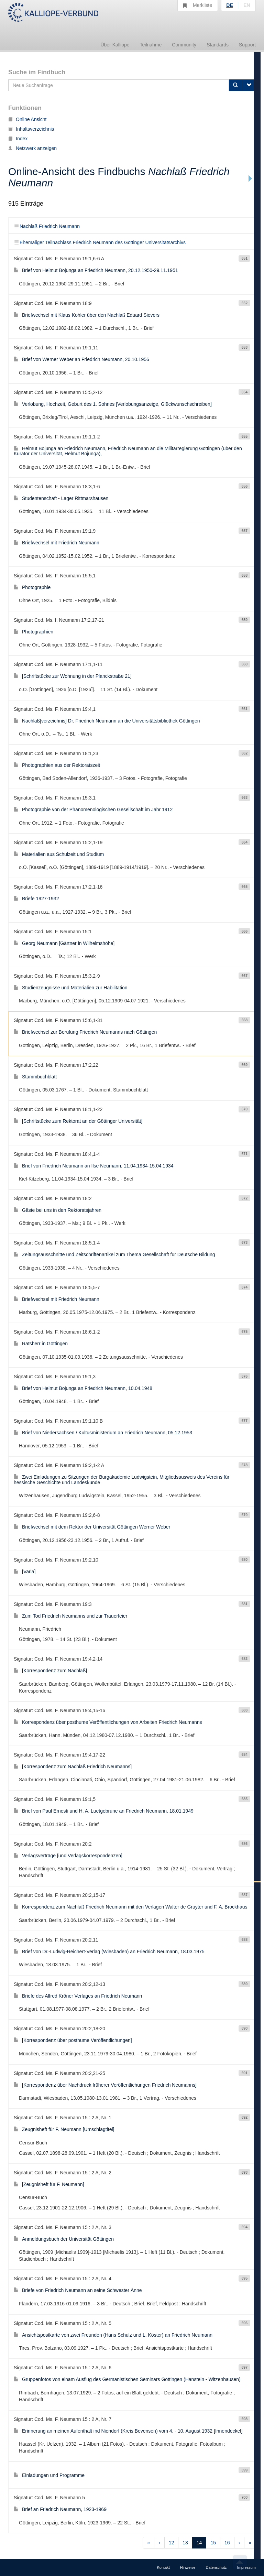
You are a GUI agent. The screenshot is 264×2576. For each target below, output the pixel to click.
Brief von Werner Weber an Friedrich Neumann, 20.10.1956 (81, 359)
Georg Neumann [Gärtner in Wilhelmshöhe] (64, 943)
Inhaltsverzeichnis (31, 129)
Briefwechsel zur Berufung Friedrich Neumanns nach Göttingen (85, 1032)
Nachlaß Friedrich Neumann (47, 226)
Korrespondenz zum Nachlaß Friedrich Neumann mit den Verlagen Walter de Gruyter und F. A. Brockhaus (130, 1907)
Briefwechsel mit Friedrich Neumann (56, 542)
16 (227, 2542)
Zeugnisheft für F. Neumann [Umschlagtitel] (64, 2129)
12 (171, 2542)
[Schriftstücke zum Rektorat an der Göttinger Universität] (78, 1121)
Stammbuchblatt (35, 1076)
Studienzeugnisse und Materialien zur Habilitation (71, 987)
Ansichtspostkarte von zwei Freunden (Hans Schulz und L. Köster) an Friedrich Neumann (113, 2335)
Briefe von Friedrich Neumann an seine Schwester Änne (78, 2290)
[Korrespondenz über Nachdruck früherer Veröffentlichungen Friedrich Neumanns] (105, 2085)
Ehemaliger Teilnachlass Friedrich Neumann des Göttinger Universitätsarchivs (100, 242)
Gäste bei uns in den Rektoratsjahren (57, 1210)
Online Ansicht (27, 119)
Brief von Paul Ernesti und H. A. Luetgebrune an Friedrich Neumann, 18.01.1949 (104, 1811)
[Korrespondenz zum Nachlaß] (50, 1670)
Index (18, 138)
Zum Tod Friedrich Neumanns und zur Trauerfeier (70, 1616)
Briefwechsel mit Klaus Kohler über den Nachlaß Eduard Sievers (87, 315)
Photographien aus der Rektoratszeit (57, 765)
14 (199, 2542)
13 (185, 2542)
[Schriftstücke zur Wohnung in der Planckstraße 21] (73, 676)
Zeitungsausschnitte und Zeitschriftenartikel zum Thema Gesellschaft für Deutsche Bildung (114, 1254)
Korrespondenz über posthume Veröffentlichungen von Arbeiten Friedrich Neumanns (108, 1722)
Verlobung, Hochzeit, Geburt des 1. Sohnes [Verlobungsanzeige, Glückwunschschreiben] (113, 404)
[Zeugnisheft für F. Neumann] (49, 2184)
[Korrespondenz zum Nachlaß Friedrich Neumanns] (73, 1766)
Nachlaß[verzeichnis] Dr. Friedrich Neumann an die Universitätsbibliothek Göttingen (107, 721)
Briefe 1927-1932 (36, 898)
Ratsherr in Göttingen (41, 1343)
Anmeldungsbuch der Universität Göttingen (64, 2239)
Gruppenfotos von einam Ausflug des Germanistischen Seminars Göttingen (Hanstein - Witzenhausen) (127, 2379)
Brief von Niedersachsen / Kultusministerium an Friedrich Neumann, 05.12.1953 (103, 1432)
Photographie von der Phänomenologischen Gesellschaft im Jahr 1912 (93, 809)
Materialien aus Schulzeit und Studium (59, 854)
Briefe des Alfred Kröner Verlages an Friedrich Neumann (78, 1996)
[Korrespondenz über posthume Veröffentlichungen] (73, 2040)
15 (213, 2542)
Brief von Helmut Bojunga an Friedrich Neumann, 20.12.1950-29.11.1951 (96, 270)
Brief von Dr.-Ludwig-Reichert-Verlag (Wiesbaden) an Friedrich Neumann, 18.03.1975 (109, 1951)
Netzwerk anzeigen (32, 148)
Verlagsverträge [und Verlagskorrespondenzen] (68, 1855)
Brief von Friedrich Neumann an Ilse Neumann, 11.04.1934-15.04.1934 (94, 1166)
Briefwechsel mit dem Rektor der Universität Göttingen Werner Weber (92, 1527)
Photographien (33, 631)
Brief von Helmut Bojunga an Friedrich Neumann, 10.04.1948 (83, 1388)
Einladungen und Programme (49, 2475)
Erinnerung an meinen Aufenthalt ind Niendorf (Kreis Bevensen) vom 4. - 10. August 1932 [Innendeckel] (128, 2431)
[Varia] (24, 1571)
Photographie (32, 587)
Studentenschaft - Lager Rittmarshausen (61, 498)
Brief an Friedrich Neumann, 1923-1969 (60, 2509)
